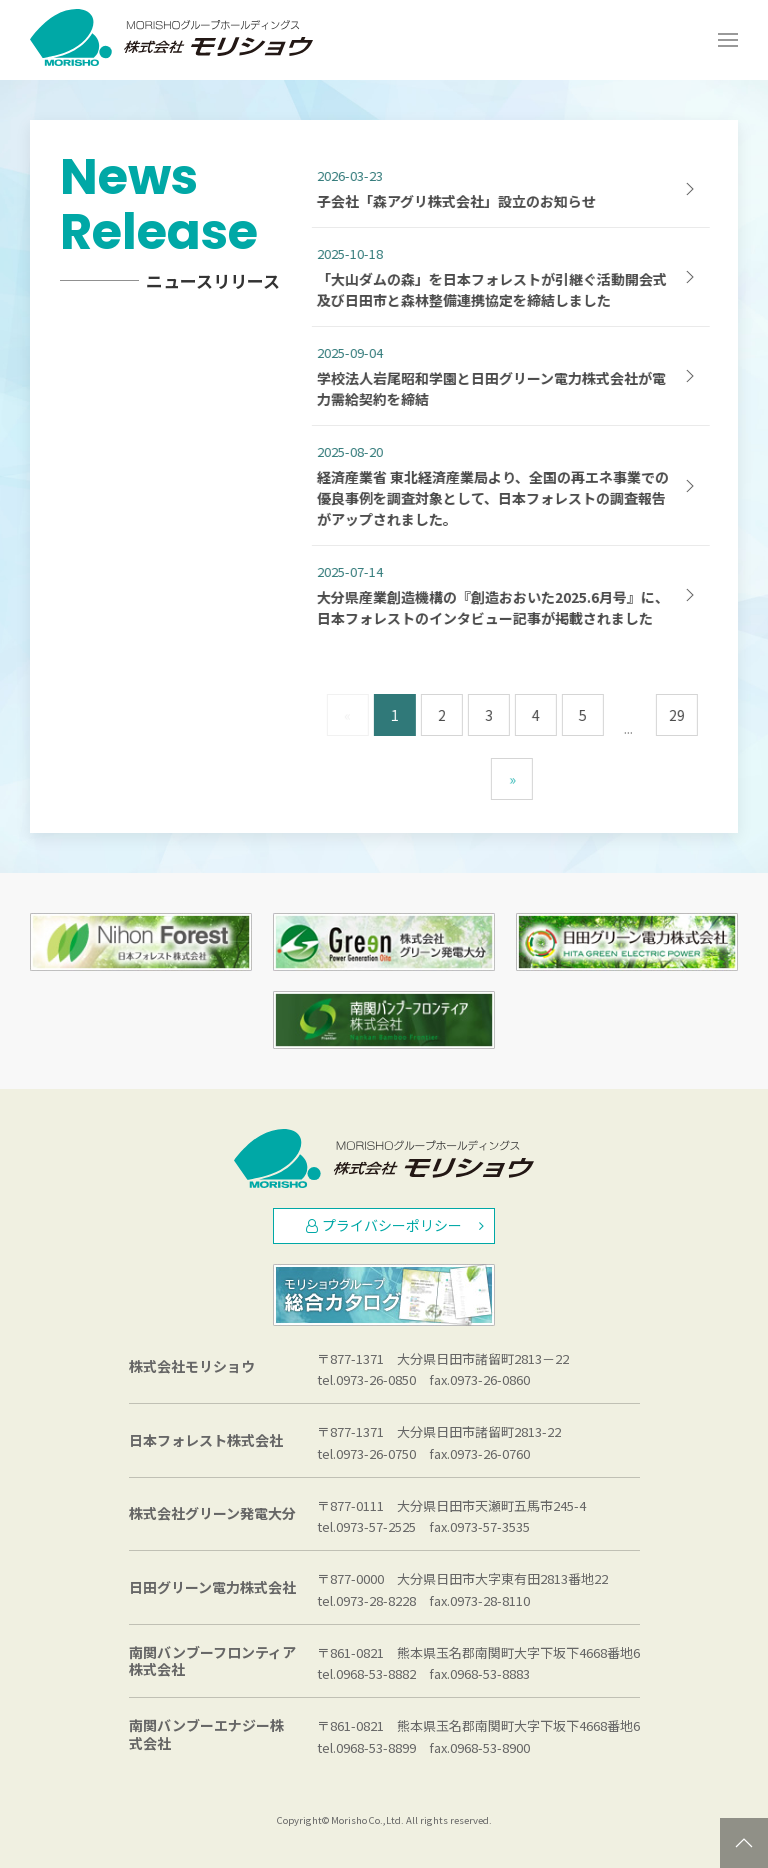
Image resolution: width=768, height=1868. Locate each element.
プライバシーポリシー (395, 1225)
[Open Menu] (728, 40)
